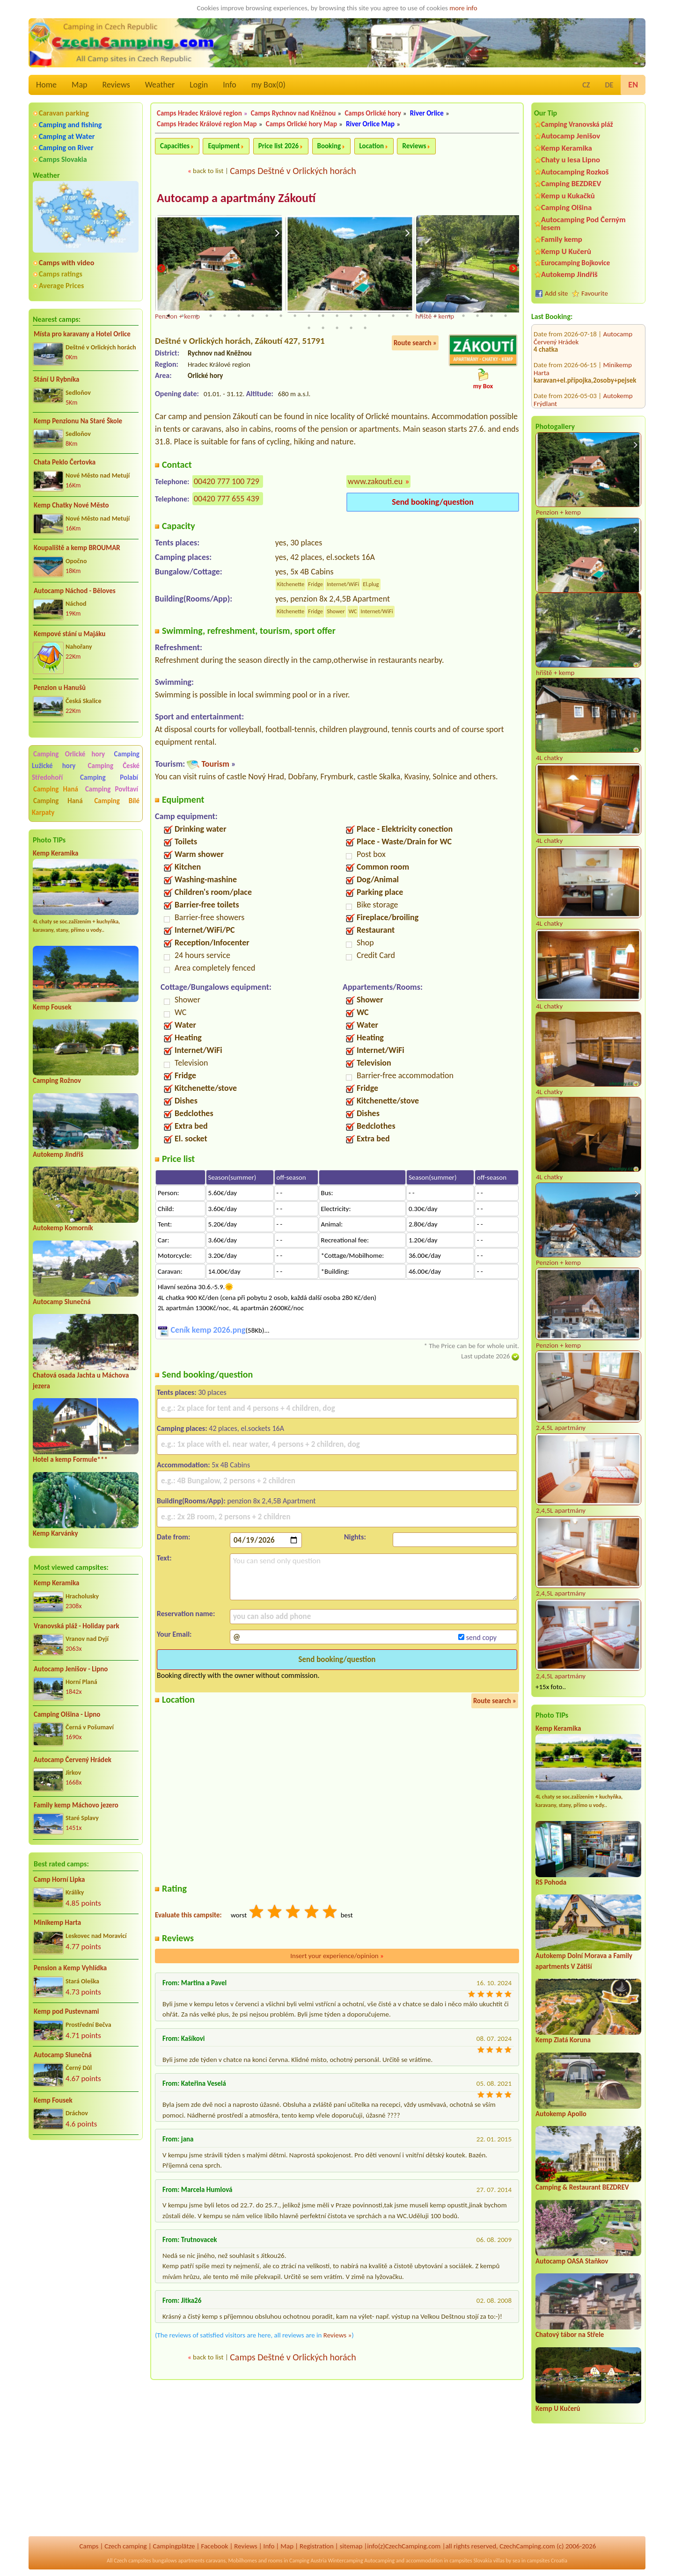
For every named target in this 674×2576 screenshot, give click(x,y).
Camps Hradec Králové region (199, 113)
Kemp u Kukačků (568, 196)
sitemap (351, 2546)
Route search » (415, 343)
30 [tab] (365, 328)
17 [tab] (393, 316)
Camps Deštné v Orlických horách (293, 170)
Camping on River (66, 147)
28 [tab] (337, 328)
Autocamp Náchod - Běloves (75, 591)
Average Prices (61, 285)
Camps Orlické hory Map (301, 124)
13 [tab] (337, 316)
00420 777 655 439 (226, 499)
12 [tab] (323, 316)
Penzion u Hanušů (60, 687)
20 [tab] (435, 316)
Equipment (224, 146)
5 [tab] (224, 316)
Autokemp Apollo (560, 2114)
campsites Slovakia (470, 2560)
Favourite (594, 293)
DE (609, 84)
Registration (317, 2546)
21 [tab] (449, 316)
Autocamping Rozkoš (575, 172)
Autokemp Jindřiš (58, 1154)
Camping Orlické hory (69, 754)
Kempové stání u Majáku (69, 634)
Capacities (175, 146)
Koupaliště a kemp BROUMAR (77, 548)
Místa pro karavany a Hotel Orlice (82, 334)
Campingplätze (174, 2546)
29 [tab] (351, 328)
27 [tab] (323, 328)
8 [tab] (266, 316)
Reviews (116, 85)
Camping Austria (308, 2560)
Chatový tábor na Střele (569, 2334)
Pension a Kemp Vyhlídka (70, 1968)
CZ (586, 84)
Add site (556, 293)
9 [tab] (281, 316)
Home (46, 85)
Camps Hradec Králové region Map (207, 124)
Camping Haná (55, 789)
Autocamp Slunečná (62, 1302)
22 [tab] (463, 316)
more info (463, 8)
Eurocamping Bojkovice (575, 262)
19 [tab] (421, 316)
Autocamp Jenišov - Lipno (71, 1669)
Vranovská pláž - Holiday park (76, 1626)
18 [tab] (407, 316)
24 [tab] (491, 316)
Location (371, 146)
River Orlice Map (370, 124)
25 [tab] (505, 316)
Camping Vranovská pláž (577, 124)
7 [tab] (252, 316)
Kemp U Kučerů (566, 251)
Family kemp (561, 239)
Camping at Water (67, 136)
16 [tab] (379, 316)
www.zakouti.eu (375, 482)
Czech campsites (132, 2560)
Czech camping (125, 2546)
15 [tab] (365, 316)
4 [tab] (210, 316)
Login (199, 85)
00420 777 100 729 (226, 482)
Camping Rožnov (57, 1080)
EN (633, 85)
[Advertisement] (86, 2197)
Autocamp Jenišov (570, 136)
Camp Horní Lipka (59, 1879)
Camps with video (66, 262)
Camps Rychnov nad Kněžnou (293, 113)
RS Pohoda (550, 1882)
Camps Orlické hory (372, 113)
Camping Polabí (109, 777)
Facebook (214, 2546)
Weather (160, 85)
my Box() (268, 85)
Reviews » (337, 2335)
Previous (161, 269)
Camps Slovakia (63, 159)
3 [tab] (196, 316)
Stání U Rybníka (56, 379)
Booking (329, 146)
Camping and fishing (70, 124)
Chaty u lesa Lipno (570, 160)
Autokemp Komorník (63, 1228)
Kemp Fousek (52, 1007)
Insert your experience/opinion (337, 1956)
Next (513, 269)
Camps (89, 2546)
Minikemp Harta (57, 1922)
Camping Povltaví (111, 789)
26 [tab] (309, 328)
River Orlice (427, 113)
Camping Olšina (566, 207)
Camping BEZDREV (571, 184)
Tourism (215, 764)
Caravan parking (64, 113)
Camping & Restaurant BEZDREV (582, 2187)
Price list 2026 (278, 146)
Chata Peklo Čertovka (64, 462)
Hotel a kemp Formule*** (70, 1459)
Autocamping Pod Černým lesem (583, 223)
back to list (208, 171)
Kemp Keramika (55, 853)
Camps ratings (60, 273)
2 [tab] (182, 316)
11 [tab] (309, 316)
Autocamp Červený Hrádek (72, 1760)
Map (79, 85)
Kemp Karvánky (55, 1533)
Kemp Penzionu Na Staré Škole (78, 421)
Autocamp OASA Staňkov (571, 2261)
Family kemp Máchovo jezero (76, 1805)
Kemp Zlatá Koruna (563, 2040)
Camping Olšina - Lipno (67, 1714)
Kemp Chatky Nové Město (71, 505)
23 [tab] (477, 316)
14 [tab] (351, 316)
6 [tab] (238, 316)
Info (229, 85)
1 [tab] (168, 316)
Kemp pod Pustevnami (66, 2011)
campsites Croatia (547, 2560)
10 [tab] (295, 316)
